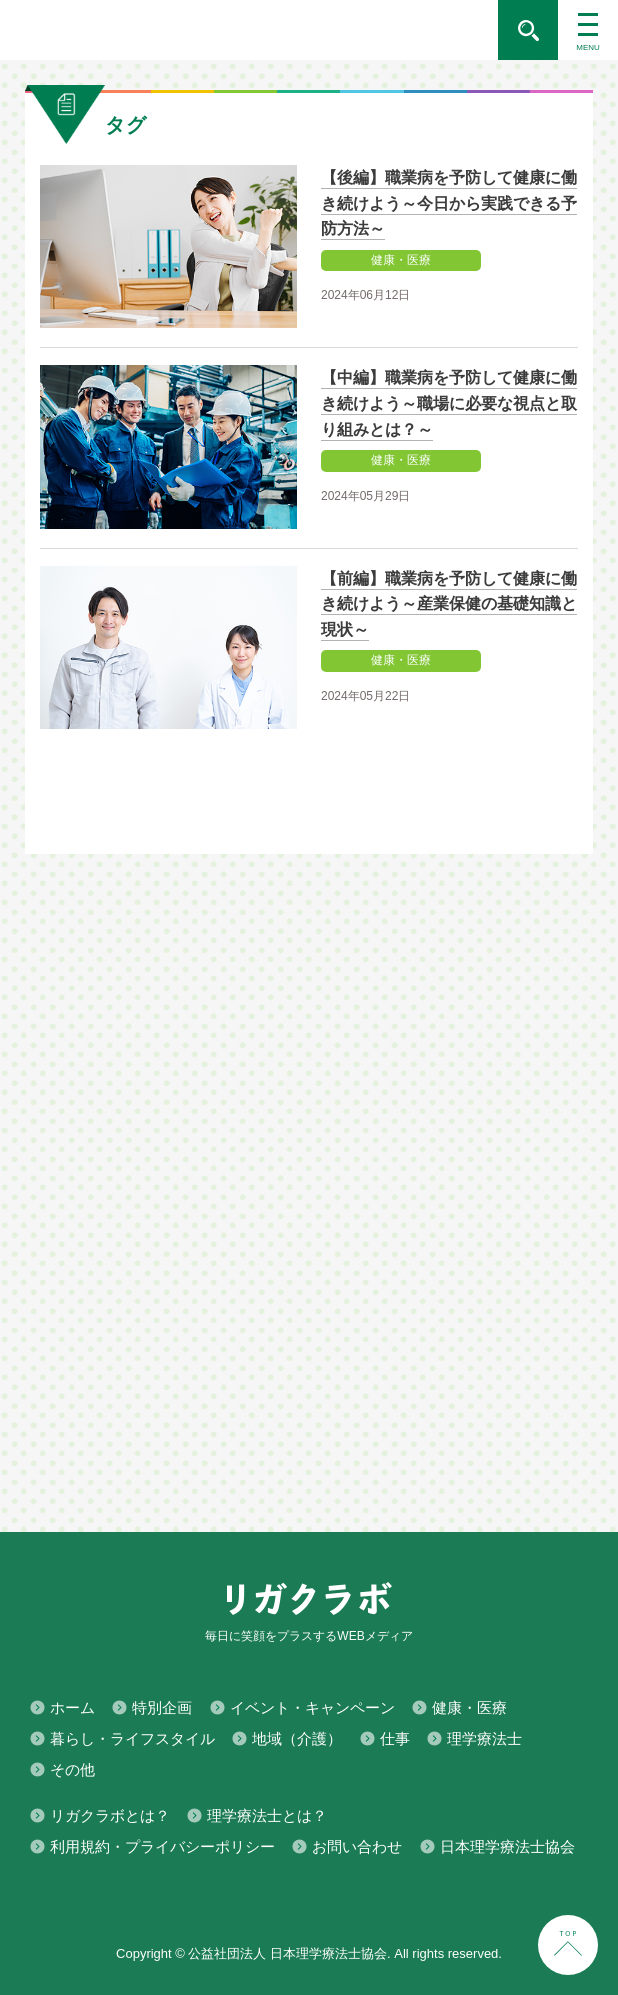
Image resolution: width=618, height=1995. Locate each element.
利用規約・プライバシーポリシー (162, 1846)
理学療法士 (484, 1738)
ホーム (72, 1707)
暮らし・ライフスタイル (132, 1738)
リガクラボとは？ (110, 1815)
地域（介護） (297, 1738)
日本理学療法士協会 (507, 1846)
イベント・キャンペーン (312, 1707)
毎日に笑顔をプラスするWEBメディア (249, 30)
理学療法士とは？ (267, 1815)
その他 (72, 1769)
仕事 (395, 1738)
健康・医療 (469, 1707)
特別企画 (162, 1707)
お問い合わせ (357, 1846)
